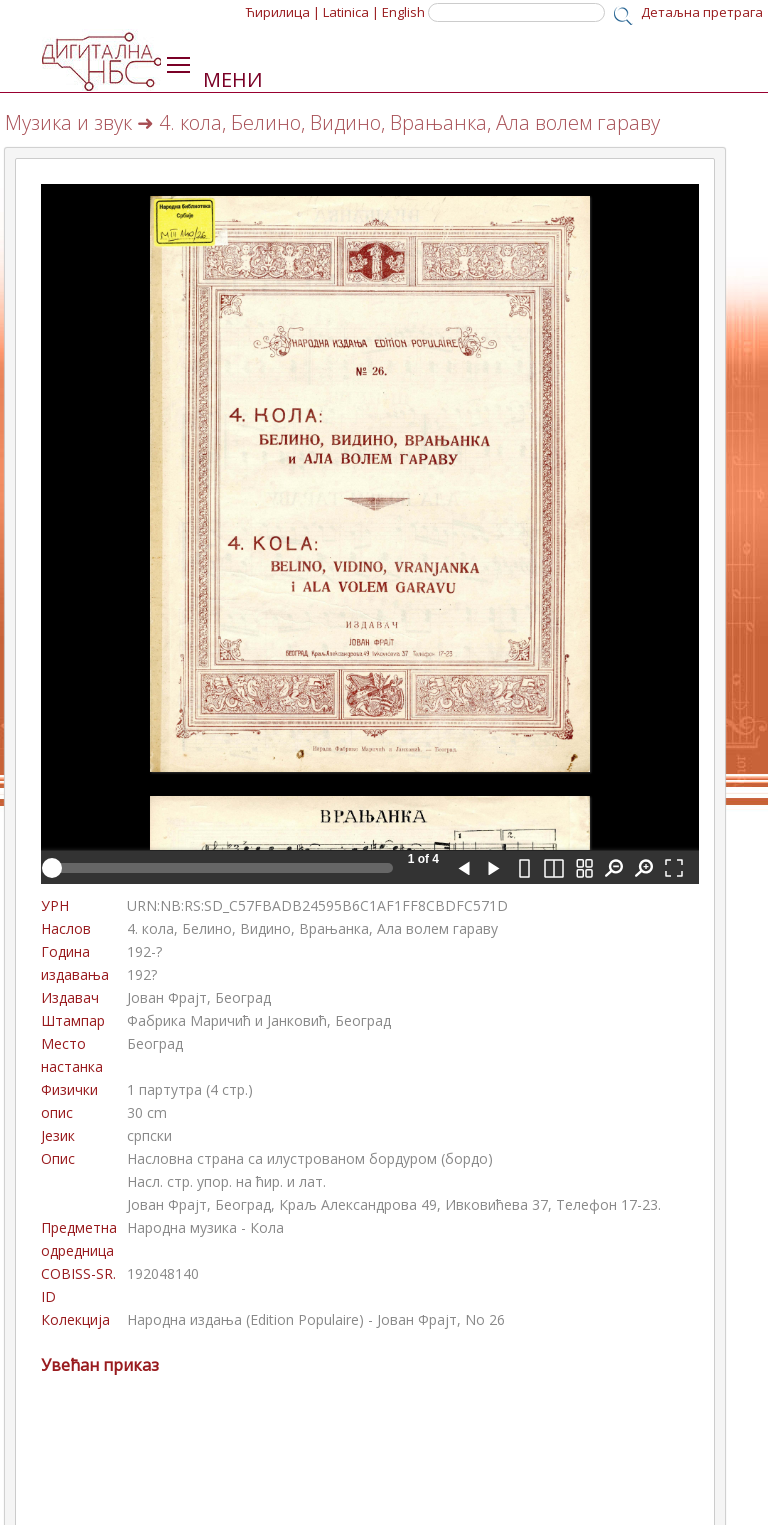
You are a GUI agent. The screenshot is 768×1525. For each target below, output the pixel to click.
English (403, 12)
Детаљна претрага (702, 12)
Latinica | (351, 12)
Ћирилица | (283, 12)
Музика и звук (68, 122)
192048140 (163, 1273)
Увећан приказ (100, 1365)
